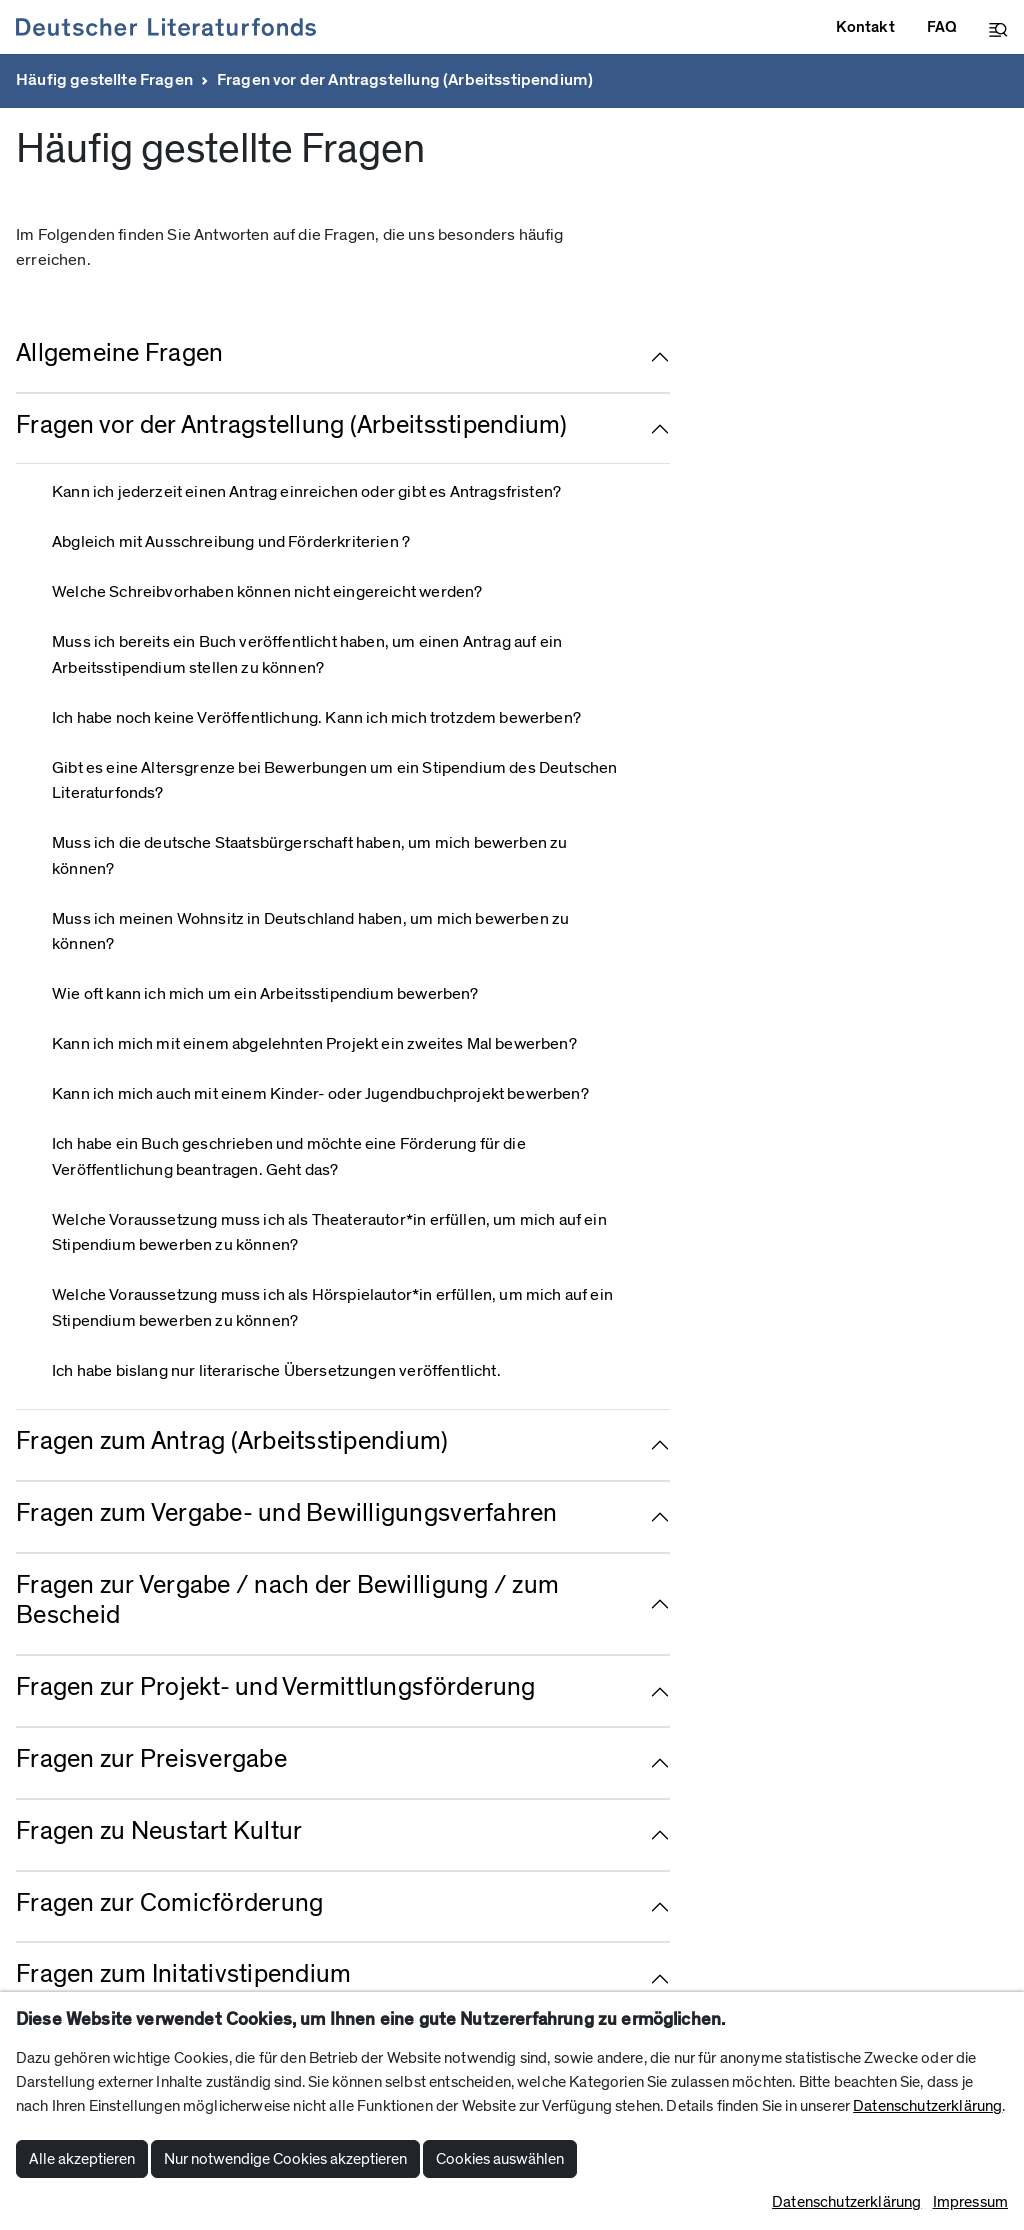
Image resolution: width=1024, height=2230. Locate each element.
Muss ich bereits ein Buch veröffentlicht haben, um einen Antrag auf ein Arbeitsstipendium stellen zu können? (307, 655)
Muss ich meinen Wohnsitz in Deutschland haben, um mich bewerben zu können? (310, 932)
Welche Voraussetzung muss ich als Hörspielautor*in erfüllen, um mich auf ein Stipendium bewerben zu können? (332, 1308)
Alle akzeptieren (82, 2159)
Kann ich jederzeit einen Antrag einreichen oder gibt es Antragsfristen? (306, 492)
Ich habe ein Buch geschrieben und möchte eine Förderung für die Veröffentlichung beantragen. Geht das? (289, 1157)
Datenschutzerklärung (927, 2106)
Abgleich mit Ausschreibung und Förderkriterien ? (231, 542)
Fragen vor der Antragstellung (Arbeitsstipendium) (405, 80)
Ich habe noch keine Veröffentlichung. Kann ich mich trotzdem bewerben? (316, 718)
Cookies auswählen (500, 2159)
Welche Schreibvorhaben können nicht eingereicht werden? (267, 592)
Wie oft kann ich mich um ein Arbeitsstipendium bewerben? (265, 994)
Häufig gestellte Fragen (104, 80)
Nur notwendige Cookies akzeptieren (285, 2159)
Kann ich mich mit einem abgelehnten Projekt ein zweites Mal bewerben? (314, 1044)
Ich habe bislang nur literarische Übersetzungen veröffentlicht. (276, 1371)
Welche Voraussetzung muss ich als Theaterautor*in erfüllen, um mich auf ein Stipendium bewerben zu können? (329, 1233)
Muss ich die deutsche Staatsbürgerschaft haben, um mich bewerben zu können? (309, 856)
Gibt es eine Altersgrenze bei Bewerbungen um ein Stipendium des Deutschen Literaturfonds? (334, 781)
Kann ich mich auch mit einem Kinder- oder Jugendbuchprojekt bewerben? (320, 1094)
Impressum (970, 2202)
